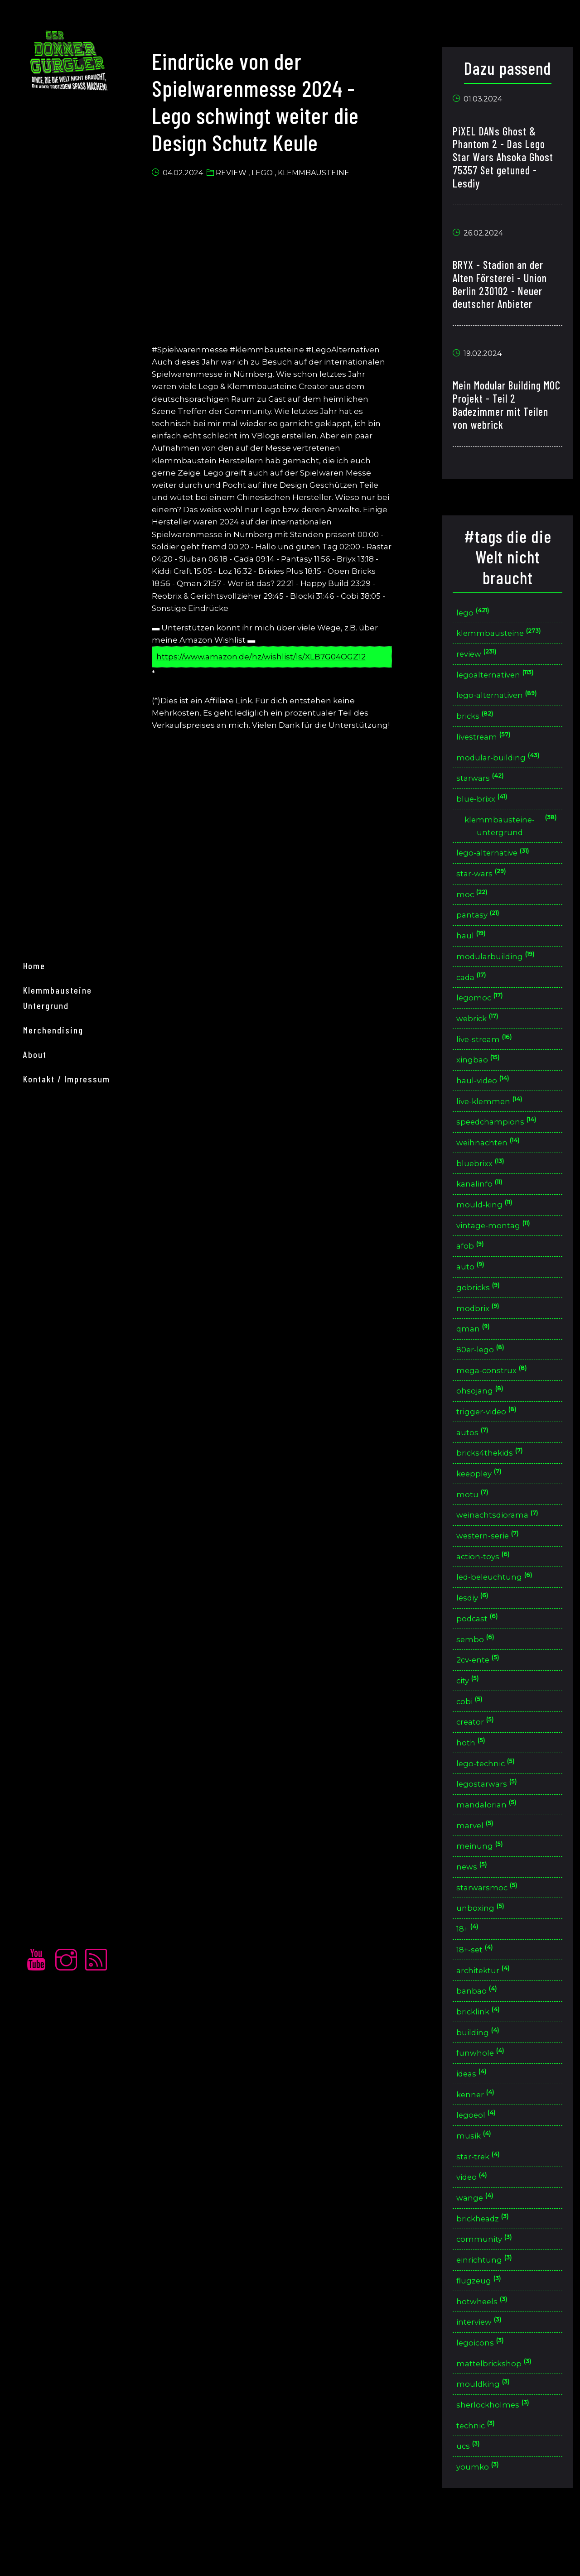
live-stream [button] (488, 1052)
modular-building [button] (502, 763)
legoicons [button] (484, 2390)
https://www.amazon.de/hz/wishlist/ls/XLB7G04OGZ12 (270, 655)
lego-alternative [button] (497, 861)
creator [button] (479, 1753)
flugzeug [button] (483, 2327)
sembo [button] (479, 1668)
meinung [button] (483, 1881)
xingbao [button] (482, 1074)
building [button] (482, 2072)
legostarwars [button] (490, 1817)
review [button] (481, 657)
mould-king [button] (488, 1222)
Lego (271, 174)
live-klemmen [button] (494, 1116)
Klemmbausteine (322, 174)
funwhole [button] (484, 2093)
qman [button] (477, 1350)
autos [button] (476, 1456)
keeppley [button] (483, 1498)
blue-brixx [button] (486, 805)
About (39, 1330)
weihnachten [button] (492, 1159)
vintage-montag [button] (497, 1243)
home (38, 1257)
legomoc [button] (484, 1010)
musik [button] (477, 2178)
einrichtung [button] (488, 2305)
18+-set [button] (479, 1987)
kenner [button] (479, 2135)
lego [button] (477, 614)
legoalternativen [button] (499, 678)
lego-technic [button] (490, 1795)
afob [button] (474, 1265)
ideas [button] (476, 2114)
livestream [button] (488, 742)
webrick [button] (481, 1031)
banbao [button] (480, 2029)
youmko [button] (481, 2518)
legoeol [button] (480, 2156)
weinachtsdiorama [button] (502, 1541)
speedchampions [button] (501, 1137)
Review (240, 174)
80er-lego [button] (484, 1371)
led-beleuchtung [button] (499, 1604)
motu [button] (476, 1520)
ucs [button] (472, 2497)
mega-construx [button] (496, 1392)
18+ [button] (471, 1965)
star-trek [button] (482, 2199)
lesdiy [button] (476, 1626)
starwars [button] (484, 784)
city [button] (471, 1711)
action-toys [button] (487, 1583)
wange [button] (479, 2242)
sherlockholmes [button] (497, 2454)
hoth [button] (474, 1774)
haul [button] (475, 946)
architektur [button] (487, 2008)
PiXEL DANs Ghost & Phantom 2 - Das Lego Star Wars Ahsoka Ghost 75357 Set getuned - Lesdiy (506, 159)
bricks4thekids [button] (494, 1477)
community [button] (488, 2284)
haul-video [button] (487, 1095)
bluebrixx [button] (484, 1180)
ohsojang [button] (483, 1413)
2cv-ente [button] (482, 1690)
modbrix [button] (482, 1329)
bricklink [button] (482, 2050)
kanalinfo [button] (483, 1201)
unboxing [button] (484, 1944)
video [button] (476, 2220)
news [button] (476, 1902)
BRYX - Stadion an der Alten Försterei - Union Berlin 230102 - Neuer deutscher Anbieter (503, 286)
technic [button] (480, 2475)
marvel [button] (479, 1859)
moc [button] (476, 904)
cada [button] (475, 988)
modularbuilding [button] (500, 968)
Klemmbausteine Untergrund (86, 1281)
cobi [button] (473, 1732)
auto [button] (474, 1286)
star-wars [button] (485, 882)
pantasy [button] (481, 925)
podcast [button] (481, 1647)
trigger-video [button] (491, 1435)
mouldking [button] (487, 2433)
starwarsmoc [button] (491, 1923)
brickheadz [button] (487, 2263)
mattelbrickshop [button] (498, 2411)
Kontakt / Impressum (70, 1355)
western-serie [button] (492, 1562)
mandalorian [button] (490, 1838)
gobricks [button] (482, 1307)
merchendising (57, 1306)
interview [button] (483, 2369)
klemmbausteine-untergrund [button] (512, 834)
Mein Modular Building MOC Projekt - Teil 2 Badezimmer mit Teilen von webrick (503, 407)
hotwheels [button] (486, 2348)
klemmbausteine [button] (503, 636)
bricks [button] (479, 721)
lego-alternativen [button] (501, 699)
